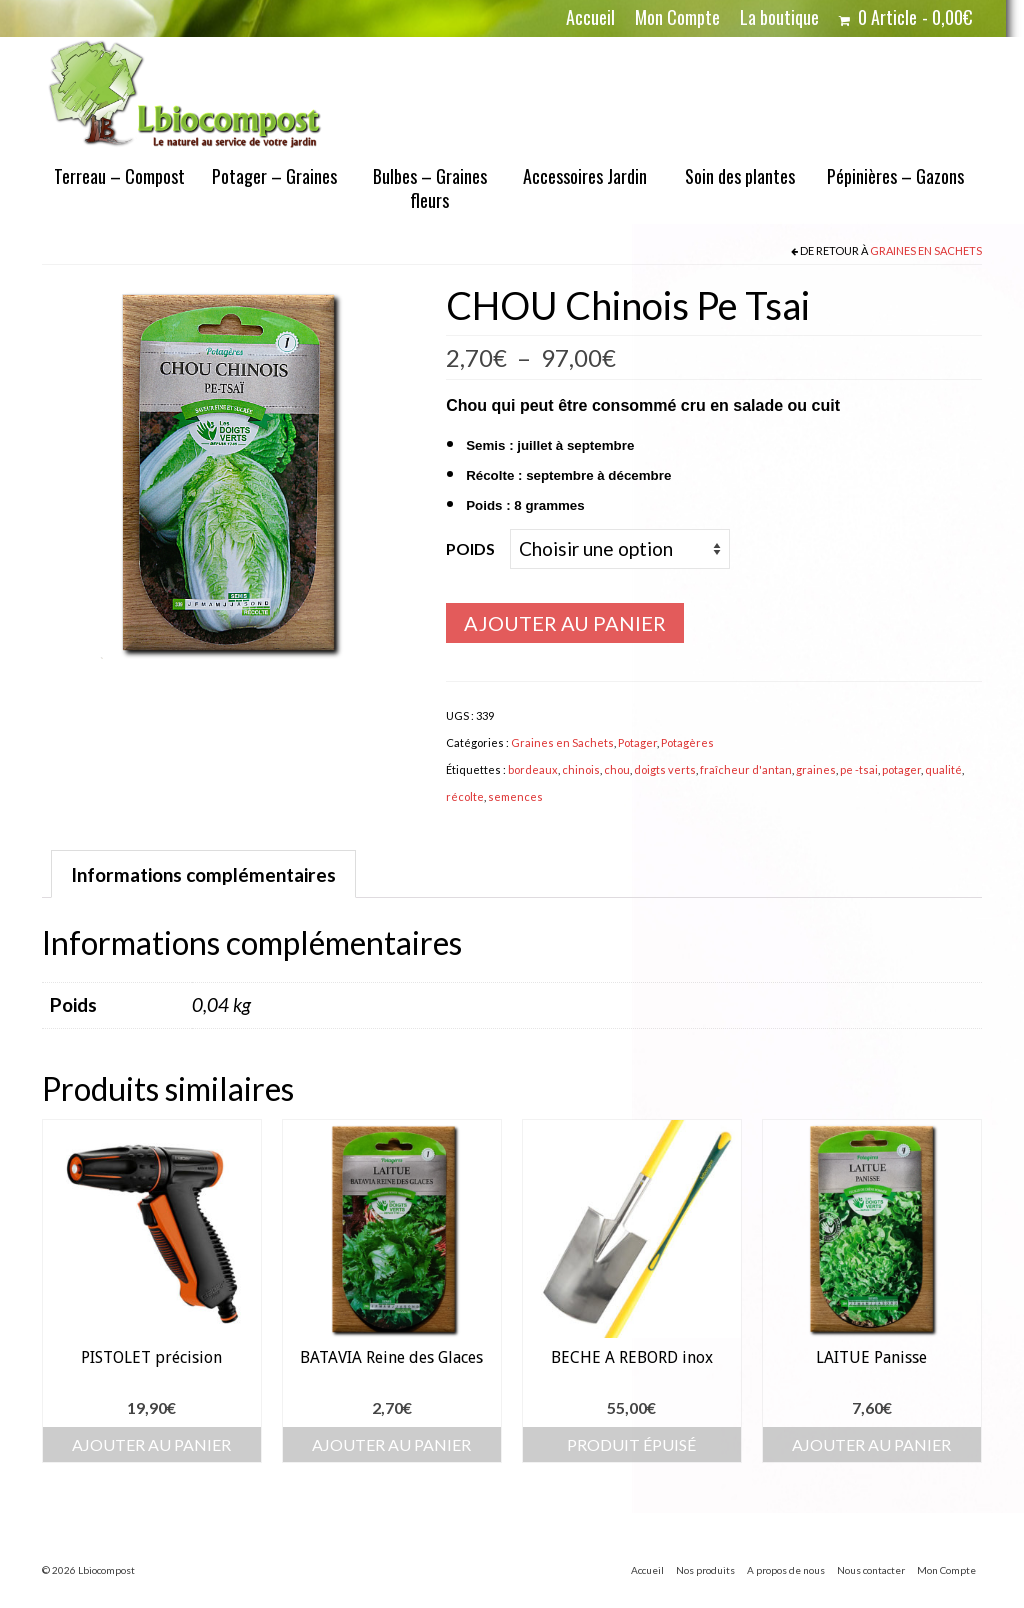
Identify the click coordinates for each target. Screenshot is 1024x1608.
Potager (637, 742)
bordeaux (533, 769)
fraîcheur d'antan (746, 769)
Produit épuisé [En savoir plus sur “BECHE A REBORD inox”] (631, 1444)
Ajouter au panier (565, 623)
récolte (465, 796)
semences (515, 796)
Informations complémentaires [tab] (203, 874)
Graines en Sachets (926, 250)
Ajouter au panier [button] (151, 1444)
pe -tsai (859, 769)
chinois (581, 769)
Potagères (687, 742)
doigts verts (665, 769)
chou (617, 769)
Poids (470, 548)
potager (901, 769)
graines (816, 769)
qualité (943, 769)
